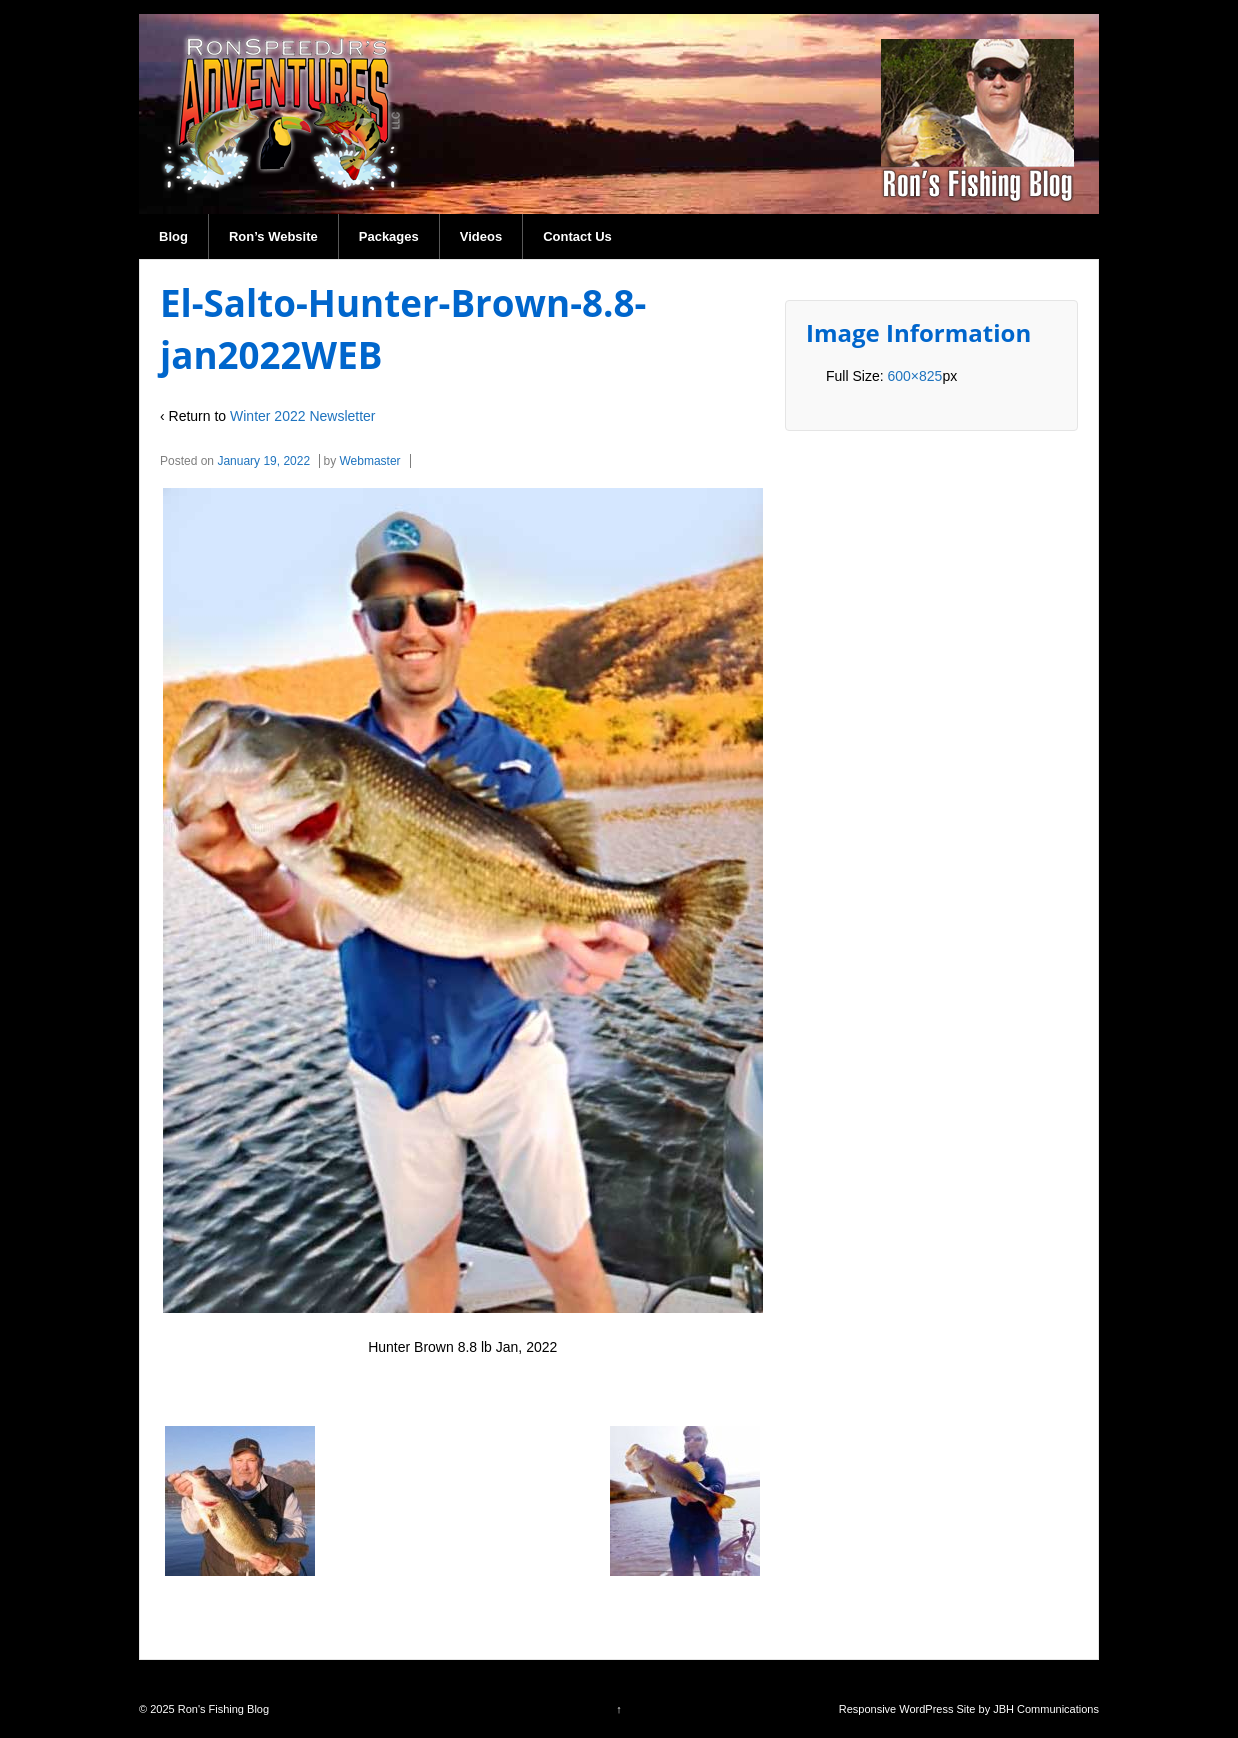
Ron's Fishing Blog (222, 1709)
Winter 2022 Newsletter (303, 416)
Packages (389, 236)
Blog (173, 236)
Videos (481, 236)
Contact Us (577, 236)
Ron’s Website (273, 236)
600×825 (914, 376)
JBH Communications (1046, 1709)
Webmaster (369, 461)
